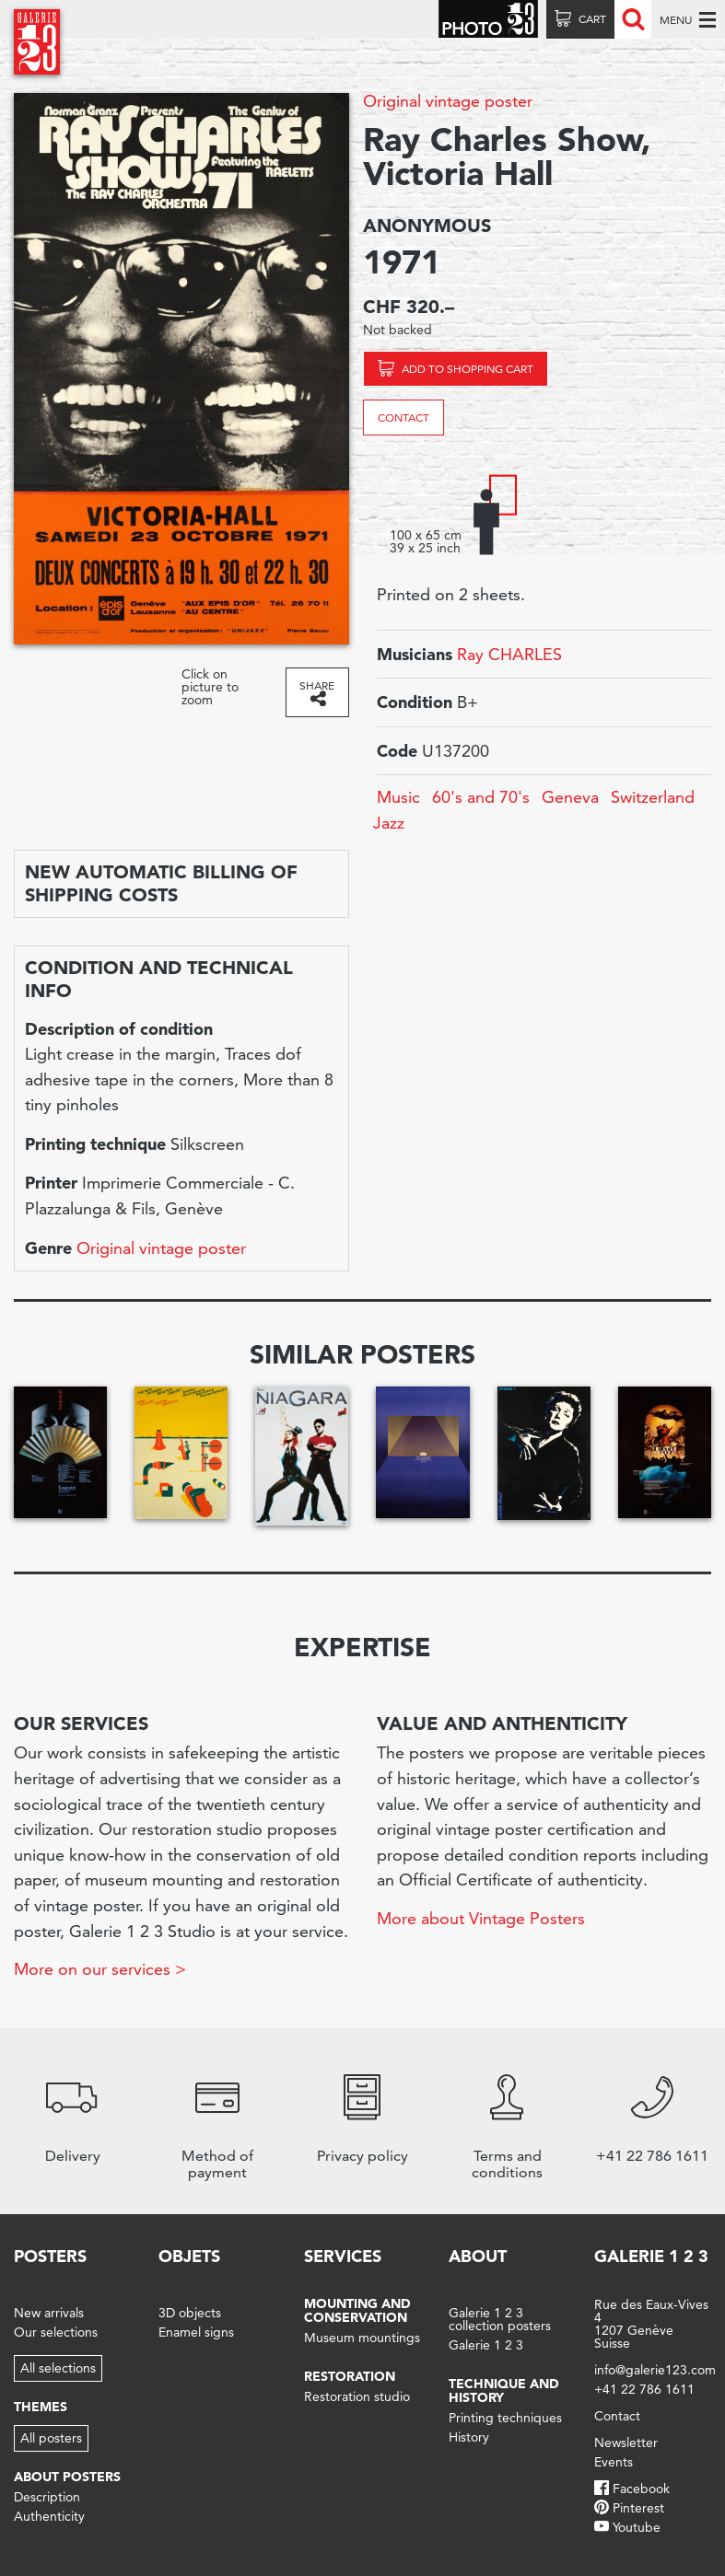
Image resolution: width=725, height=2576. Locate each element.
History (469, 2437)
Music (398, 796)
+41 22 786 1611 (644, 2389)
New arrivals (49, 2312)
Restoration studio (357, 2396)
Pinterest (638, 2508)
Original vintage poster (447, 100)
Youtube (637, 2527)
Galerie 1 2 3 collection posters (500, 2319)
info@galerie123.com (655, 2369)
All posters (51, 2438)
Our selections (56, 2332)
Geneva (570, 796)
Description (47, 2497)
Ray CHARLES (509, 654)
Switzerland (653, 796)
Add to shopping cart (467, 369)
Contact (403, 417)
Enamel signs (196, 2332)
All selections (58, 2368)
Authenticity (49, 2516)
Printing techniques (505, 2417)
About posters (67, 2476)
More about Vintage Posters (481, 1918)
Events (613, 2462)
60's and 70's (481, 796)
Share (316, 685)
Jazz (388, 822)
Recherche (632, 19)
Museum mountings (362, 2337)
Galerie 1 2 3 (486, 2345)
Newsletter (626, 2442)
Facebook (641, 2488)
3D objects (189, 2312)
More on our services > (100, 1968)
